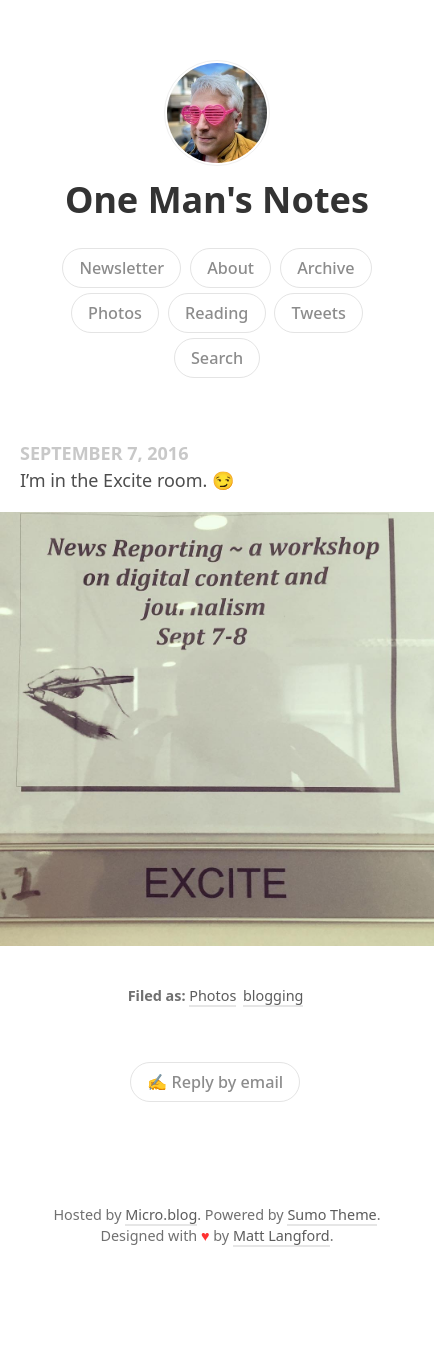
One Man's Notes (217, 199)
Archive (325, 268)
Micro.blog (161, 1214)
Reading (216, 313)
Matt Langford (281, 1235)
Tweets (318, 313)
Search (217, 358)
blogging (273, 995)
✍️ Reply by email (215, 1082)
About (230, 268)
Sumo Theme (331, 1214)
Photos (115, 313)
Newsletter (121, 268)
